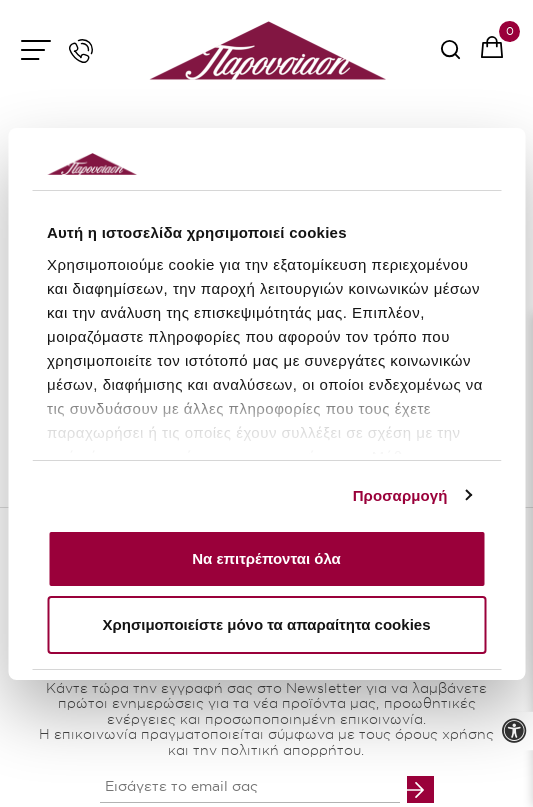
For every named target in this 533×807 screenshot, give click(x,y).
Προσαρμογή (400, 495)
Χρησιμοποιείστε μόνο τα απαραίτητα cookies (267, 624)
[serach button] (450, 56)
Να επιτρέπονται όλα (266, 558)
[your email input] (250, 788)
